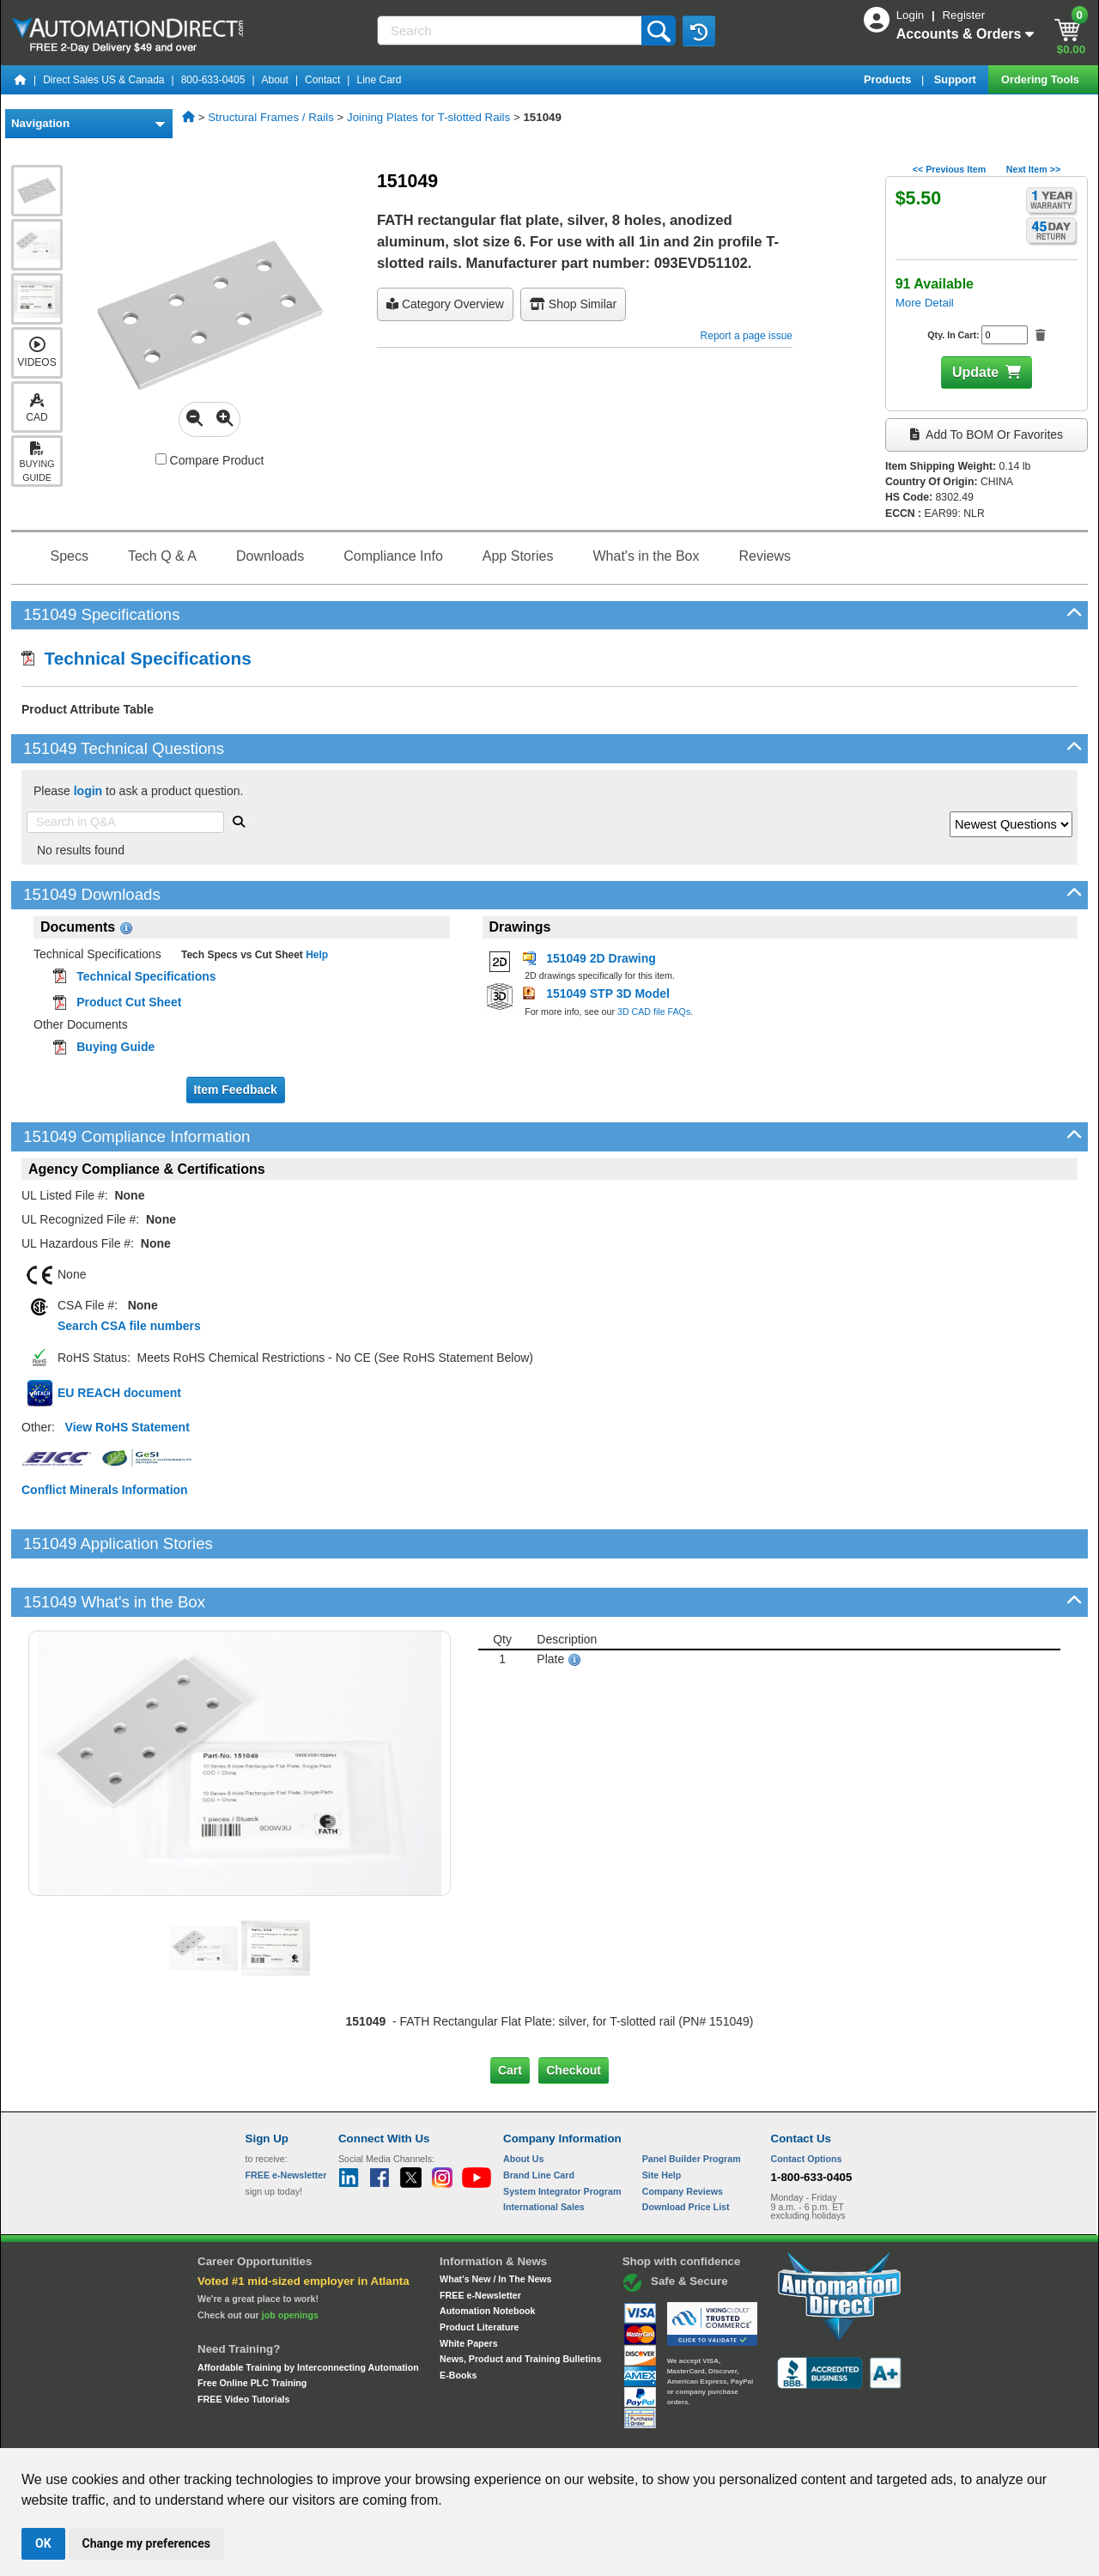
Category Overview (445, 304)
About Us (523, 2100)
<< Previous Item (949, 169)
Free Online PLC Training (252, 2324)
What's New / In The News (495, 2220)
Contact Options (806, 2100)
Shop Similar (573, 304)
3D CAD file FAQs (653, 1011)
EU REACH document (119, 1393)
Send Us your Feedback (366, 2432)
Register (963, 15)
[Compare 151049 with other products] (161, 459)
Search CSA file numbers (129, 1326)
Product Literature (479, 2268)
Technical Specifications (136, 658)
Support (957, 79)
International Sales (544, 2148)
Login (911, 15)
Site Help (662, 2116)
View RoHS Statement (127, 1427)
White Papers (469, 2284)
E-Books (458, 2317)
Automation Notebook (487, 2252)
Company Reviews (682, 2133)
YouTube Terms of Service (771, 2432)
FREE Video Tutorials (243, 2341)
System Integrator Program (562, 2133)
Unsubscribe (457, 2432)
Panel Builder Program (691, 2100)
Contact (322, 80)
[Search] (511, 30)
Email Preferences (537, 2432)
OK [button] (43, 2543)
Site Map (282, 2432)
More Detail (925, 302)
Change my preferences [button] (146, 2543)
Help (315, 955)
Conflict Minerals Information (104, 1490)
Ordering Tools (1041, 79)
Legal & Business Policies (647, 2432)
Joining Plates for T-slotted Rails (428, 117)
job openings (290, 2256)
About (275, 80)
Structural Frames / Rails (271, 117)
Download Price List (686, 2148)
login (88, 791)
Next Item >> (1033, 169)
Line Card (378, 80)
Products (889, 79)
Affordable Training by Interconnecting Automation (308, 2308)
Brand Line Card (538, 2116)
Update (975, 372)
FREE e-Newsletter (480, 2236)
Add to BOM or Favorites (986, 434)
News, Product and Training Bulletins (520, 2300)
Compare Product (209, 460)
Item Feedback (235, 1090)
